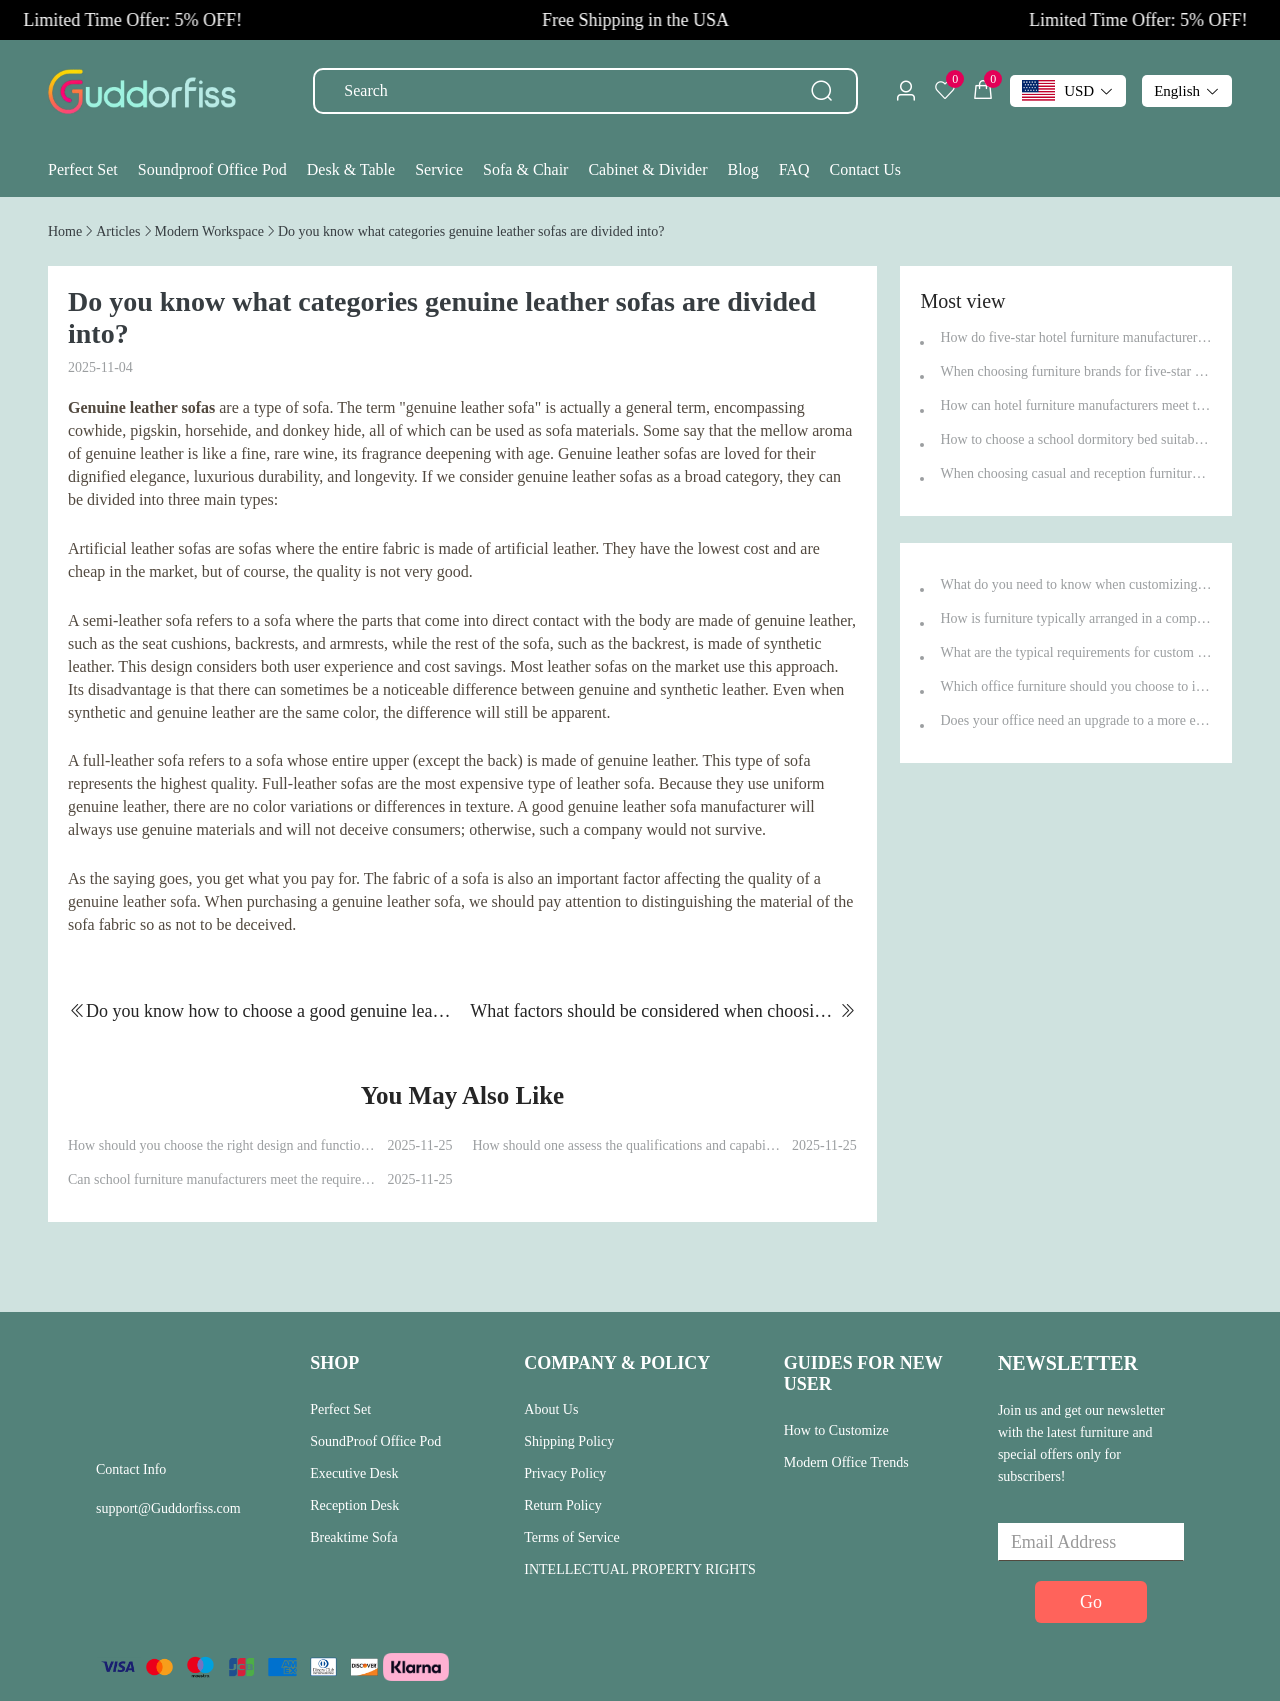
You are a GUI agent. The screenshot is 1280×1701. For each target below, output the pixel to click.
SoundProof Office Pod (375, 1441)
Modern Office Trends (846, 1462)
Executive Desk (354, 1473)
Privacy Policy (565, 1473)
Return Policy (562, 1505)
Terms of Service (571, 1537)
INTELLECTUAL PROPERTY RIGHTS (639, 1569)
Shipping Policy (569, 1441)
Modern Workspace (209, 231)
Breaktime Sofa (353, 1537)
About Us (551, 1409)
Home (65, 231)
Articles (118, 231)
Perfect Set (340, 1409)
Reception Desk (354, 1505)
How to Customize (836, 1430)
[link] (65, 231)
